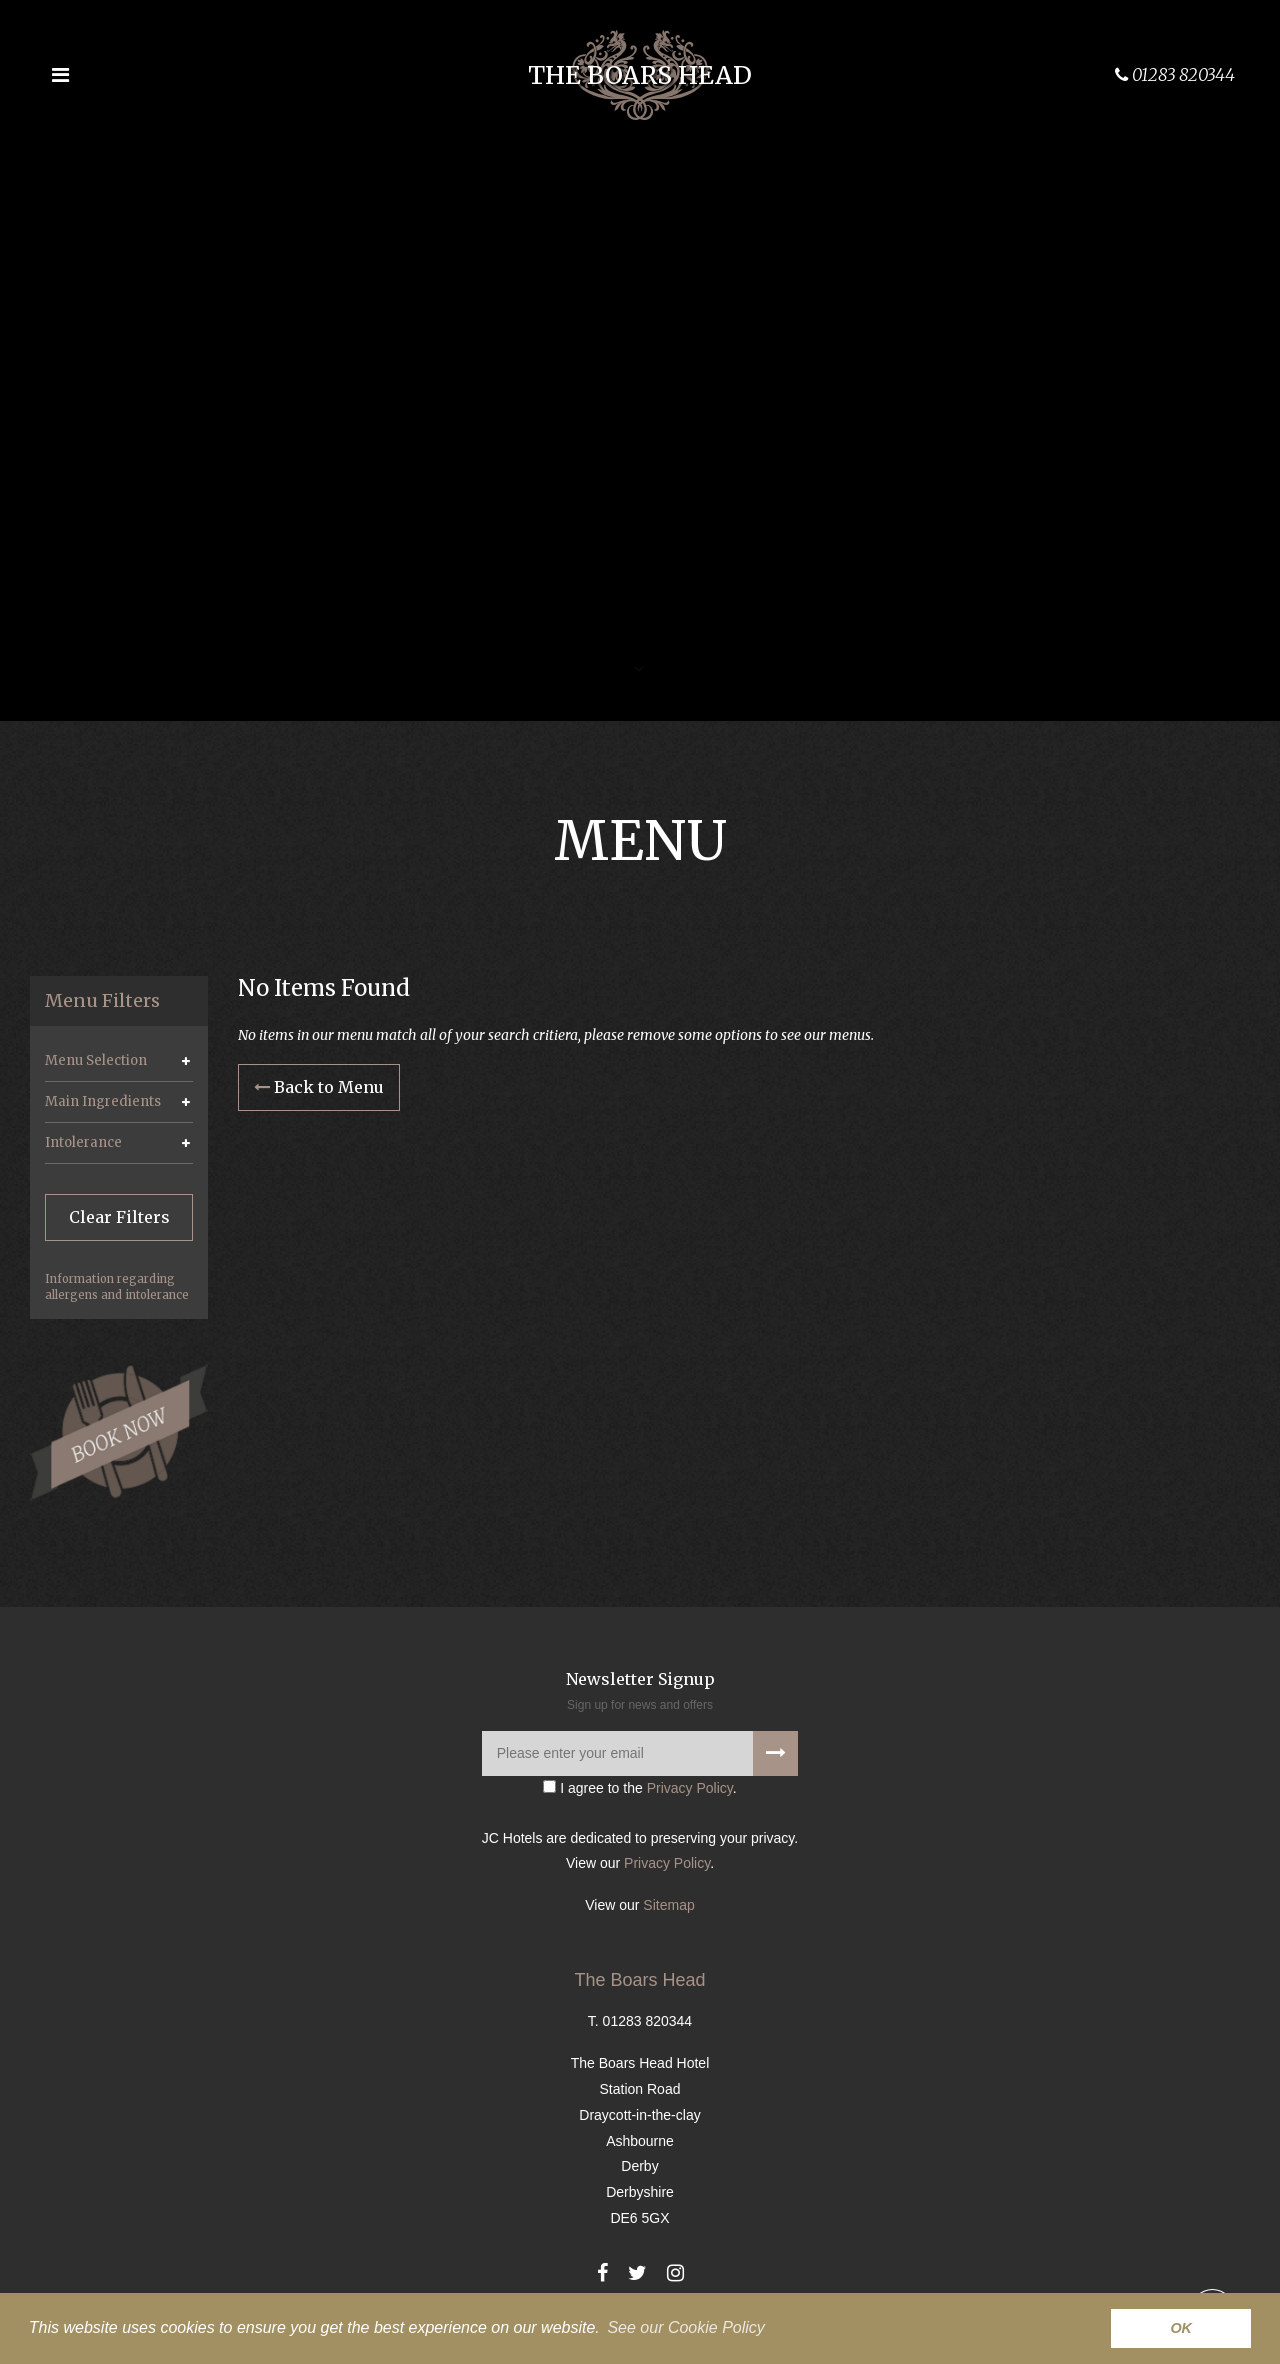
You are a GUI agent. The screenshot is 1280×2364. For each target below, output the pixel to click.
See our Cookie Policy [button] (685, 2327)
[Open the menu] (60, 75)
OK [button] (1181, 2328)
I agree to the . (639, 1788)
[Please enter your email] (640, 1753)
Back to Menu (319, 1087)
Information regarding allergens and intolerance (117, 1287)
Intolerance (83, 1142)
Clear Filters (119, 1217)
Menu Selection (96, 1060)
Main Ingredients (103, 1101)
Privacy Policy (690, 1788)
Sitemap (668, 1905)
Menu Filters (102, 1001)
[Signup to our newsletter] (775, 1753)
